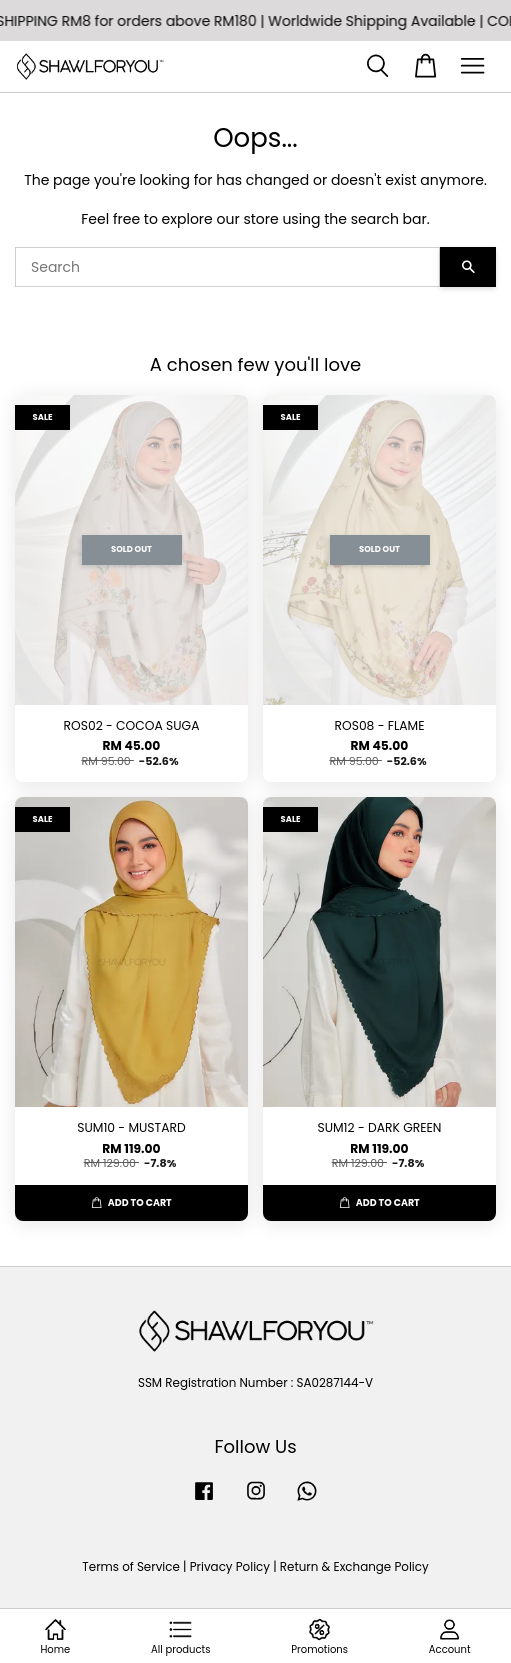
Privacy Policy (230, 1567)
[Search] (227, 267)
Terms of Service (131, 1567)
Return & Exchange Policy (354, 1567)
